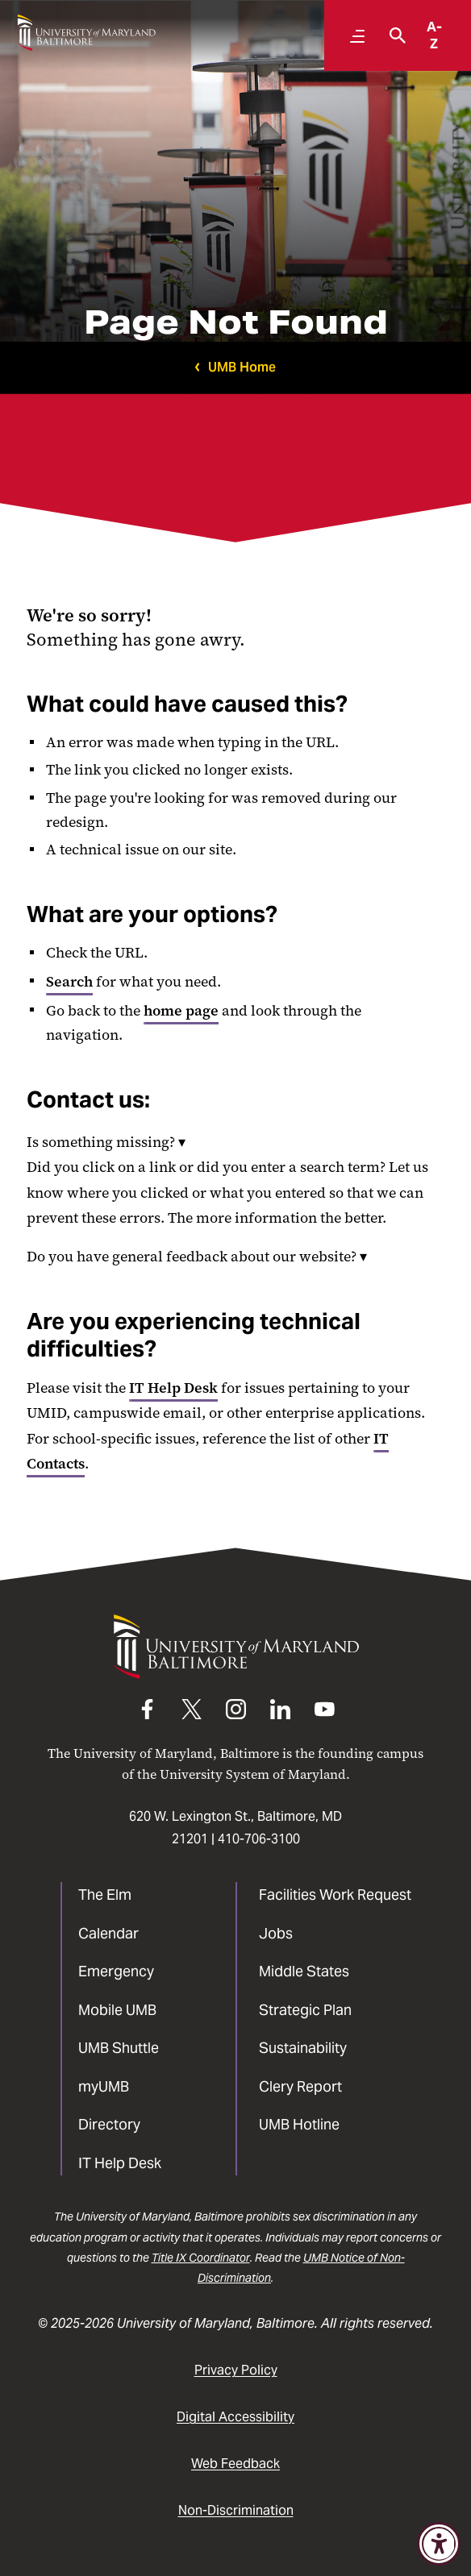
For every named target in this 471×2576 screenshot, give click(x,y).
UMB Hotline (299, 2124)
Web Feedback (235, 2463)
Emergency (116, 1971)
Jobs (276, 1933)
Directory (109, 2124)
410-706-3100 (259, 1838)
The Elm (104, 1894)
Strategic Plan (305, 2010)
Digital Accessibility (235, 2416)
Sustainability (303, 2047)
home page (181, 1010)
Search (69, 981)
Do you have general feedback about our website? (197, 1256)
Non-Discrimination (236, 2510)
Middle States (304, 1971)
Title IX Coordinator (201, 2257)
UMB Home (242, 367)
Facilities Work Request (335, 1894)
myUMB (103, 2086)
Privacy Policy (235, 2370)
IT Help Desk (173, 1388)
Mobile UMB (117, 2010)
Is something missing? (106, 1142)
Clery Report (300, 2086)
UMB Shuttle (118, 2047)
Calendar (108, 1933)
